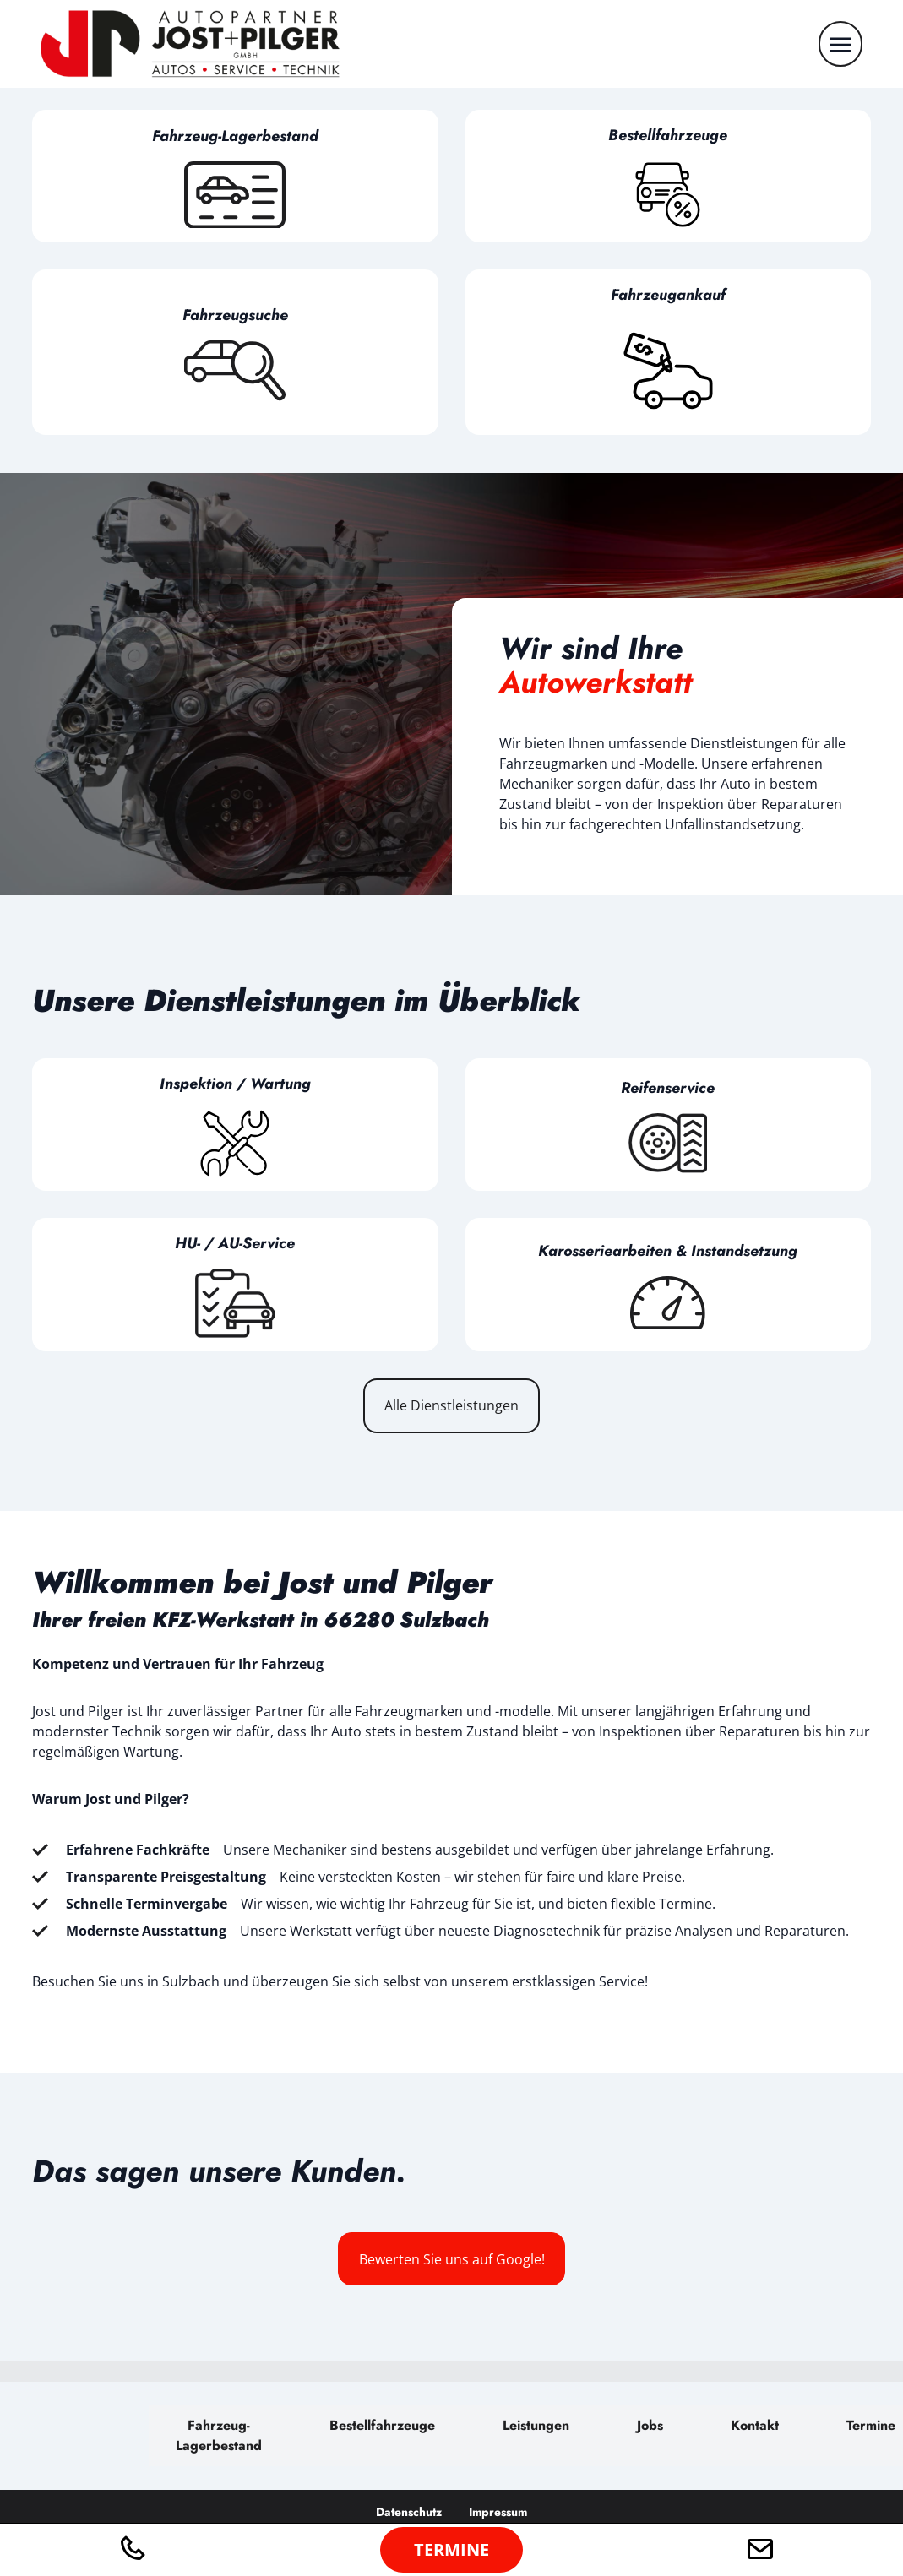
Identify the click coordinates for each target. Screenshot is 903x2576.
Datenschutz (409, 2511)
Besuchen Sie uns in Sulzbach (126, 1981)
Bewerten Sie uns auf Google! (452, 2259)
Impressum (498, 2511)
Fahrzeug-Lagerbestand (219, 2435)
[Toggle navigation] (840, 43)
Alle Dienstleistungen (451, 1405)
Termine (870, 2425)
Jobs (650, 2425)
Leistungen (536, 2425)
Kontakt (755, 2425)
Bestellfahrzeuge (382, 2425)
